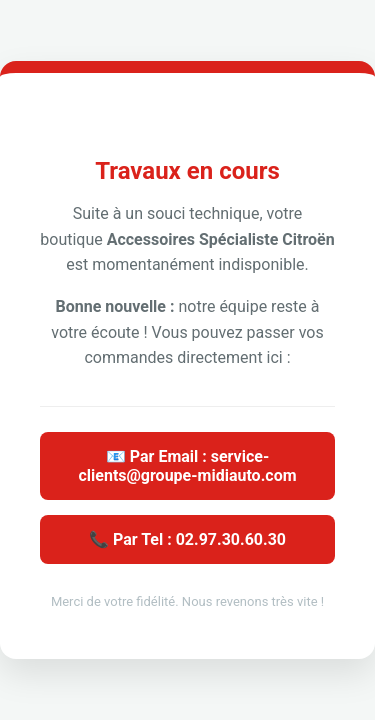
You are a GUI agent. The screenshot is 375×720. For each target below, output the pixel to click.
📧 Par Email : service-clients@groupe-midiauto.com (187, 466)
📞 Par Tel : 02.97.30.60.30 (187, 539)
